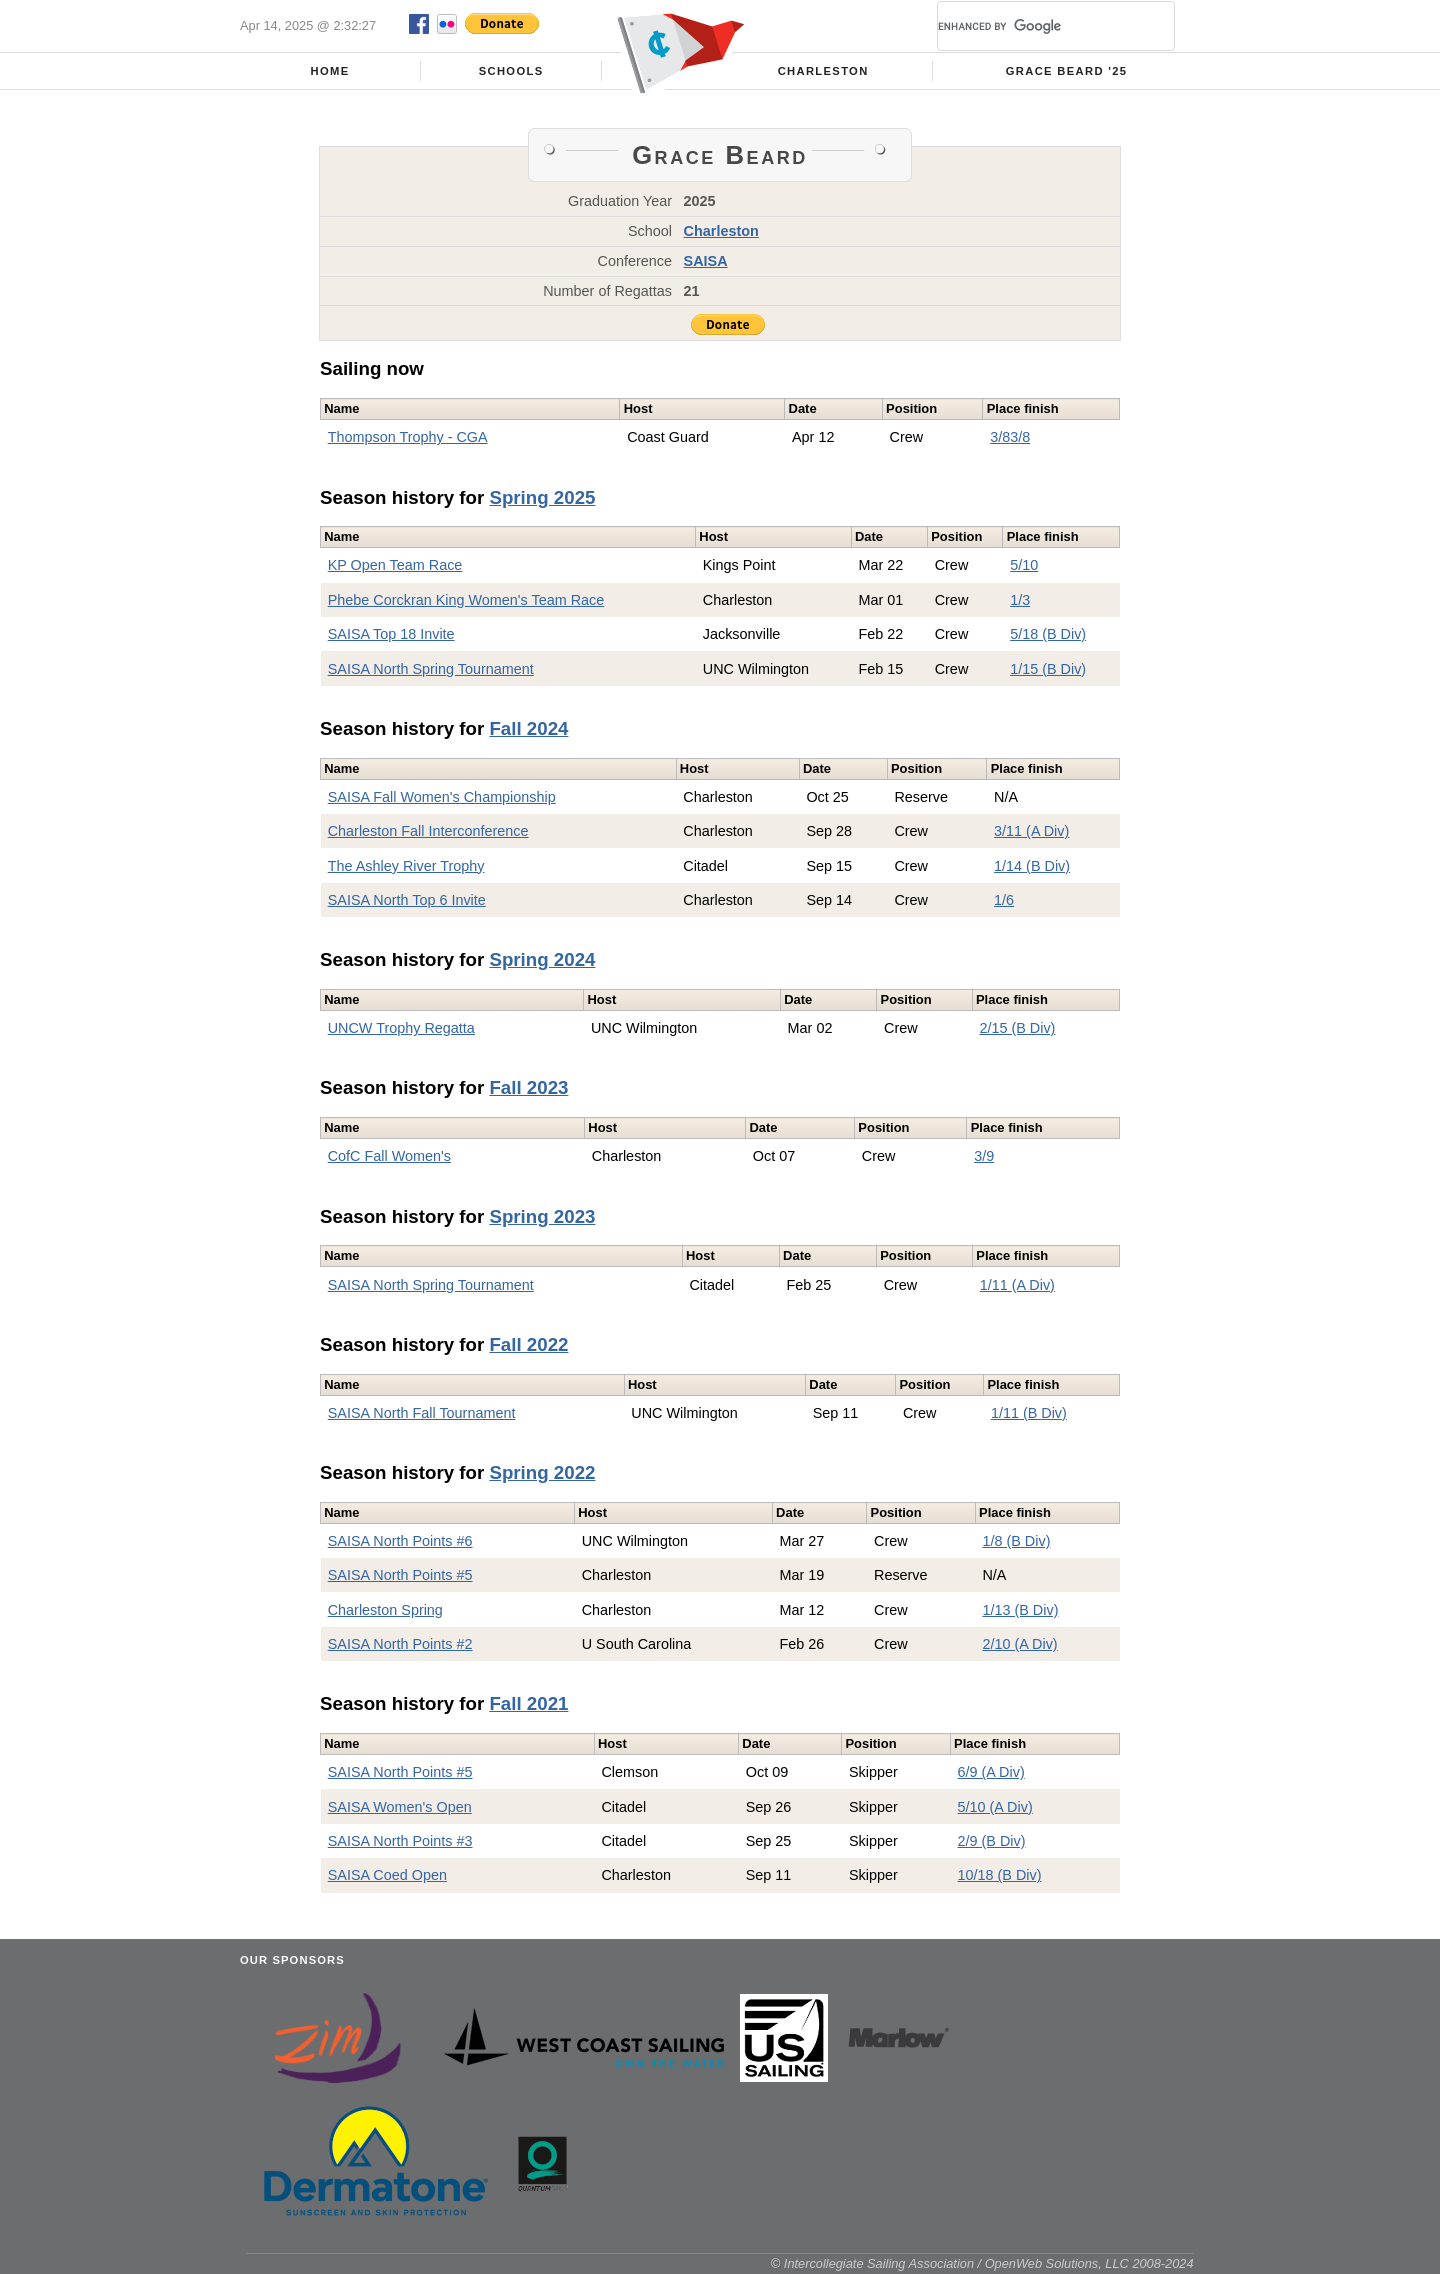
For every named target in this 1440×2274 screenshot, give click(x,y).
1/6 (1004, 900)
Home (330, 71)
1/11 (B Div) (1029, 1413)
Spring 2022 (542, 1472)
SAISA (706, 261)
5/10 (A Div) (995, 1807)
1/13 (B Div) (1020, 1610)
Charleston (823, 71)
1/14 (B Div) (1032, 866)
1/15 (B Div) (1048, 669)
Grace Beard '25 (1067, 71)
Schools (511, 71)
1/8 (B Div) (1016, 1541)
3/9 (984, 1156)
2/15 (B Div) (1017, 1028)
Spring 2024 (542, 959)
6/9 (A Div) (991, 1772)
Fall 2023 (528, 1087)
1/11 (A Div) (1017, 1285)
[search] (1032, 26)
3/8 (1000, 437)
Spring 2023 (542, 1216)
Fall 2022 (528, 1344)
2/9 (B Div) (992, 1841)
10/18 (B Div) (1000, 1875)
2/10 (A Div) (1019, 1644)
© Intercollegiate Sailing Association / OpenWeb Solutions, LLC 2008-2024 (982, 2263)
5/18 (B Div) (1048, 634)
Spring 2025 (542, 497)
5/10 (1024, 565)
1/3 (1020, 600)
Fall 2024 (528, 728)
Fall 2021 (528, 1703)
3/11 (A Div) (1031, 831)
